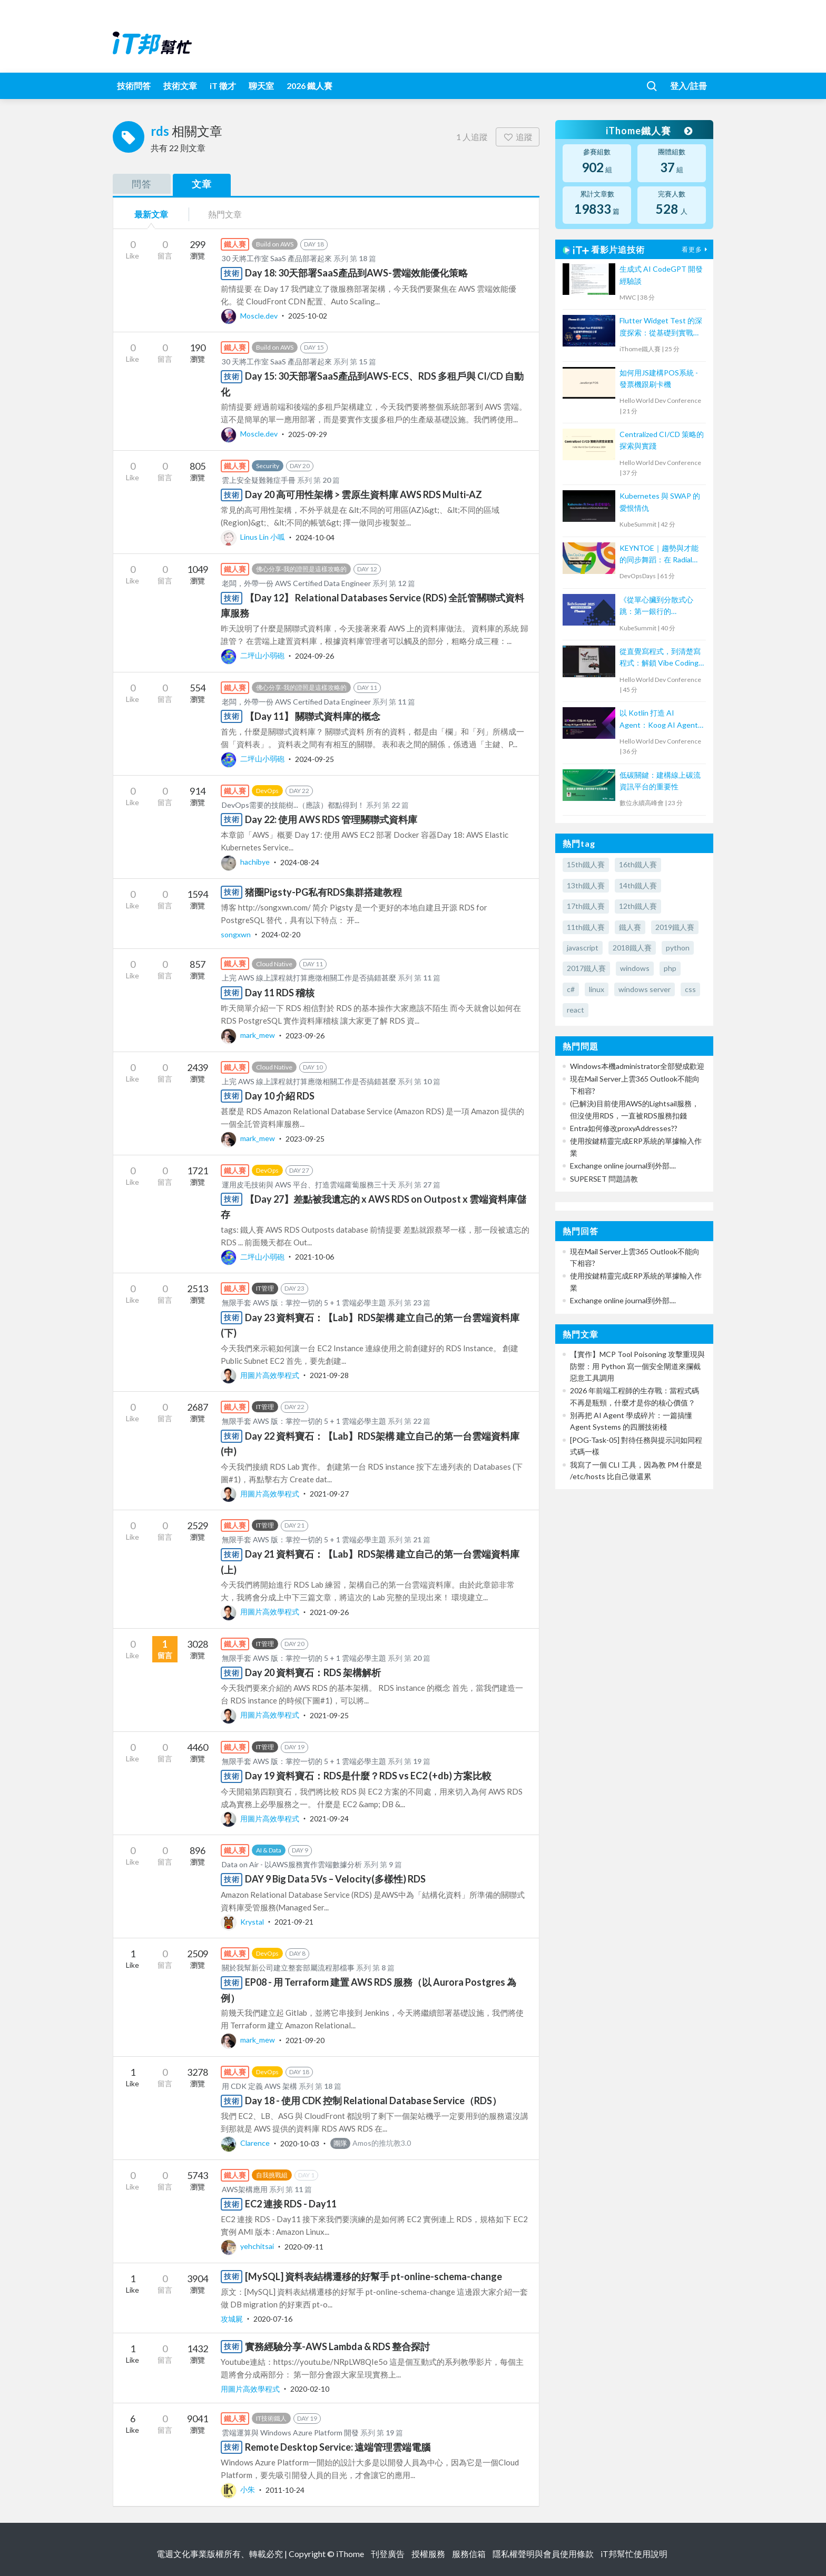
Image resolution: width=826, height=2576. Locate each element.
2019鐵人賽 (674, 927)
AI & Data (268, 1850)
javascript (582, 947)
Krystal (243, 1921)
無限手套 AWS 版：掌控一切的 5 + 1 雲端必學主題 (304, 1302)
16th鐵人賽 (638, 864)
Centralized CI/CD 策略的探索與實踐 (662, 440)
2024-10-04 (315, 536)
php (670, 968)
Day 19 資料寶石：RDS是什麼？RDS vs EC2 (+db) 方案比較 (368, 1775)
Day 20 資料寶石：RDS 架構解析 (313, 1672)
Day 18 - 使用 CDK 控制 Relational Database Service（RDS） (373, 2100)
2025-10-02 (307, 315)
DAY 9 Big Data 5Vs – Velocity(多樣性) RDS (335, 1879)
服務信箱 (469, 2554)
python (678, 947)
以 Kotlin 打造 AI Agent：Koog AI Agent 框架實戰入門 (659, 719)
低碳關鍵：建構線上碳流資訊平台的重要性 (660, 780)
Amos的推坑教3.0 (370, 2142)
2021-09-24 (329, 1818)
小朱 (239, 2489)
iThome (350, 2554)
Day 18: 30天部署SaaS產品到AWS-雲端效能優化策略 (356, 273)
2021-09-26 (329, 1611)
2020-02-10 (309, 2388)
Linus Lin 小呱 (254, 536)
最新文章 (151, 214)
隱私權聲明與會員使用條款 (543, 2554)
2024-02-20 (280, 934)
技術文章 (180, 86)
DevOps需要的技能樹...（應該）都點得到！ (293, 804)
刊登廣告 (388, 2554)
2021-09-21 (293, 1921)
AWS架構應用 (245, 2189)
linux (596, 989)
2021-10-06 (314, 1256)
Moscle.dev (250, 315)
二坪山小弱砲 (253, 655)
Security (267, 466)
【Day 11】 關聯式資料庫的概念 (312, 716)
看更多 (696, 249)
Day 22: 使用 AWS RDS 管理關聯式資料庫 (331, 819)
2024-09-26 (314, 655)
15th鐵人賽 (586, 864)
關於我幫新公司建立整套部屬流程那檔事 (288, 1967)
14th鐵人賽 (638, 885)
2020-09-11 (303, 2246)
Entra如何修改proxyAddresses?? (623, 1128)
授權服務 (428, 2554)
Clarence (246, 2142)
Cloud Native (274, 964)
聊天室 (261, 86)
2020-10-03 (299, 2142)
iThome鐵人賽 (649, 130)
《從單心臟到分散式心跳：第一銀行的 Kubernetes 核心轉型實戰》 (659, 606)
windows (635, 968)
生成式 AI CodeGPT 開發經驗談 (661, 274)
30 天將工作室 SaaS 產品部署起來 (277, 258)
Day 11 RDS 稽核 (279, 992)
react (575, 1009)
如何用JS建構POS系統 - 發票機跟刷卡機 (659, 378)
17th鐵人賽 (586, 905)
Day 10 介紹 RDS (279, 1096)
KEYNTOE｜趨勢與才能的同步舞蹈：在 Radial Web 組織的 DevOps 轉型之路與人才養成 (659, 554)
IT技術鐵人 (271, 2418)
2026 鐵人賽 (309, 86)
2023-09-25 (305, 1138)
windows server (644, 989)
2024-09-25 (314, 758)
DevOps (267, 791)
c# (571, 989)
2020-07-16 (272, 2318)
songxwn (236, 934)
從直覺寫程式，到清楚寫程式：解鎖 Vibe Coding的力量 (660, 658)
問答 (142, 184)
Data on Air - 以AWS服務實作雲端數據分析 (292, 1864)
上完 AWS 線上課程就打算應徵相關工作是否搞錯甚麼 (309, 977)
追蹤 (518, 137)
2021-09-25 (329, 1714)
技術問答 (134, 86)
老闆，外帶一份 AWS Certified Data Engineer (296, 583)
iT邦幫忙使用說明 (634, 2554)
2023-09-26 (305, 1035)
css (690, 989)
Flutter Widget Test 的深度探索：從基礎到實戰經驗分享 (661, 327)
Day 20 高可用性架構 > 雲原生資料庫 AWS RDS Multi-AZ (363, 494)
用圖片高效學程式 (261, 1375)
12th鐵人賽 (638, 905)
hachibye (246, 861)
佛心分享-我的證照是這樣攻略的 (301, 569)
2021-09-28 (329, 1375)
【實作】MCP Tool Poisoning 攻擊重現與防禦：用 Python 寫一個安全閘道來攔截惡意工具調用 (637, 1366)
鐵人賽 (630, 927)
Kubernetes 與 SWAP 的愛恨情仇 (660, 501)
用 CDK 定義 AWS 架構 (259, 2086)
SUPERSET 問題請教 (604, 1178)
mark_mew (249, 1035)
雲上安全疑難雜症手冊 (259, 479)
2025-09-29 (307, 433)
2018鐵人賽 (632, 947)
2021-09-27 (329, 1493)
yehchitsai (248, 2246)
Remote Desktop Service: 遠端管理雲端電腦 (337, 2447)
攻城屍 (232, 2318)
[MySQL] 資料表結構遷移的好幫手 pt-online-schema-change (373, 2276)
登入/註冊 (688, 86)
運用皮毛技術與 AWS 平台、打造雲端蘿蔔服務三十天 (309, 1184)
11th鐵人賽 (586, 927)
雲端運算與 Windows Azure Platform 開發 (290, 2432)
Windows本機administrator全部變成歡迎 (637, 1066)
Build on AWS (274, 244)
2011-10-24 (285, 2489)
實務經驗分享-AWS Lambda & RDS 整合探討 (337, 2346)
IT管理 (265, 1288)
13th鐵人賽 (586, 885)
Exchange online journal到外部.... (623, 1165)
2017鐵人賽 (586, 968)
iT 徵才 (223, 86)
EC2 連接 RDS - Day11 (291, 2204)
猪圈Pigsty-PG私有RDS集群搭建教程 (323, 892)
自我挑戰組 (272, 2175)
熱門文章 (225, 214)
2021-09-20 (305, 2039)
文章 (202, 184)
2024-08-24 (299, 861)
